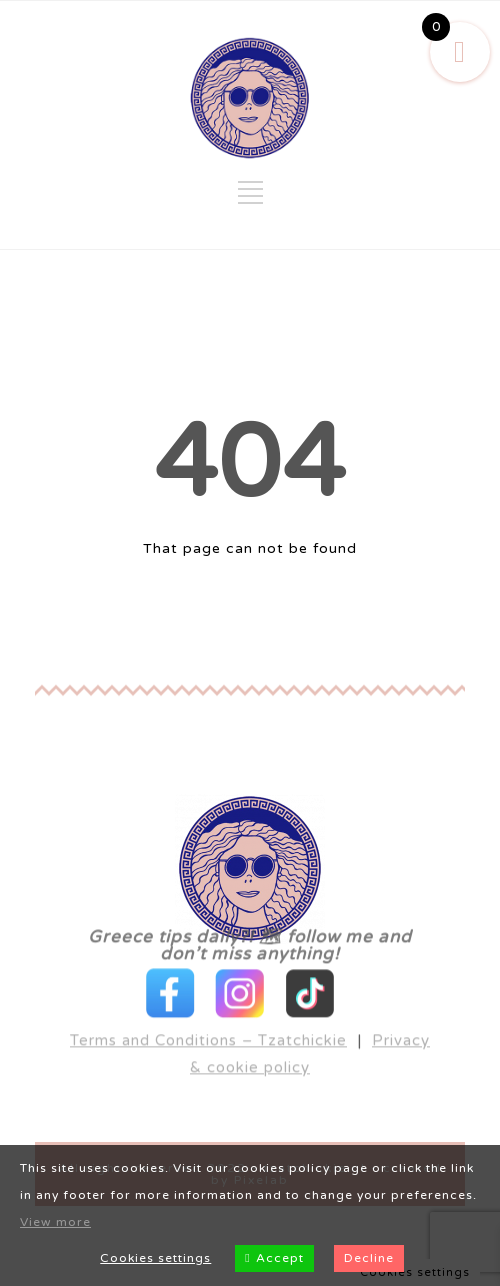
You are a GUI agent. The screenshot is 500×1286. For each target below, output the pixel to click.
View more (55, 1222)
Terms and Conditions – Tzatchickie (208, 1006)
